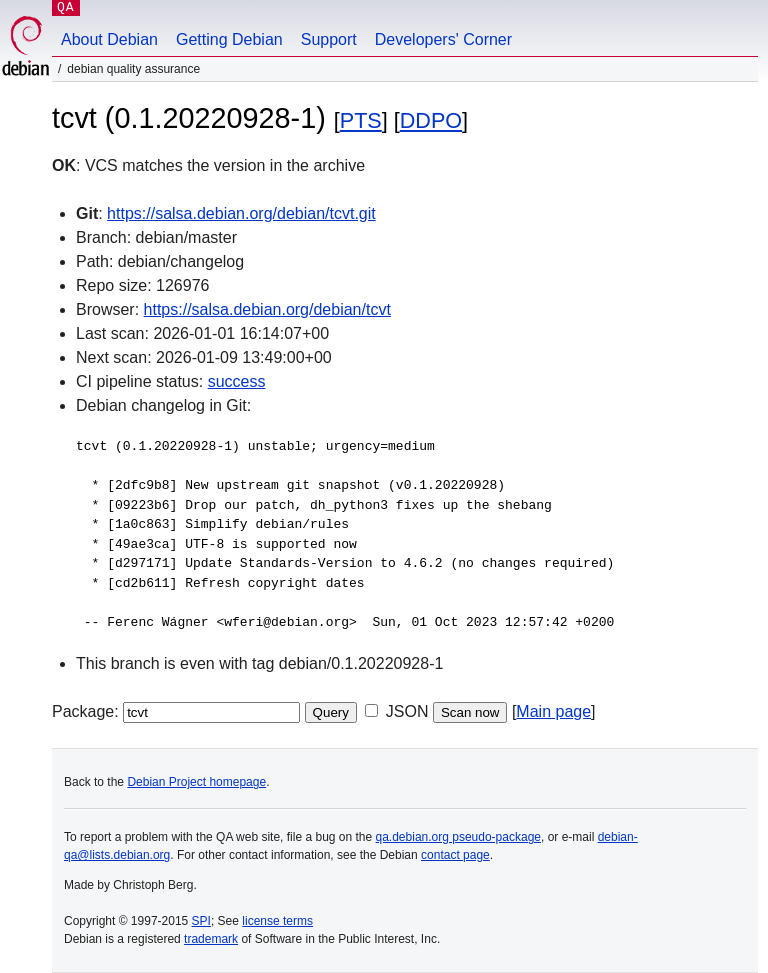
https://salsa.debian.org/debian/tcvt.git (241, 213)
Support (329, 39)
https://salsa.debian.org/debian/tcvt (267, 309)
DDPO (431, 120)
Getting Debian (229, 39)
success (237, 381)
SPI (201, 921)
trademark (211, 939)
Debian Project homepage (196, 782)
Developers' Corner (443, 39)
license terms (277, 921)
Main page (553, 711)
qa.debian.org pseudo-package (458, 837)
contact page (455, 855)
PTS (361, 120)
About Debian (109, 39)
